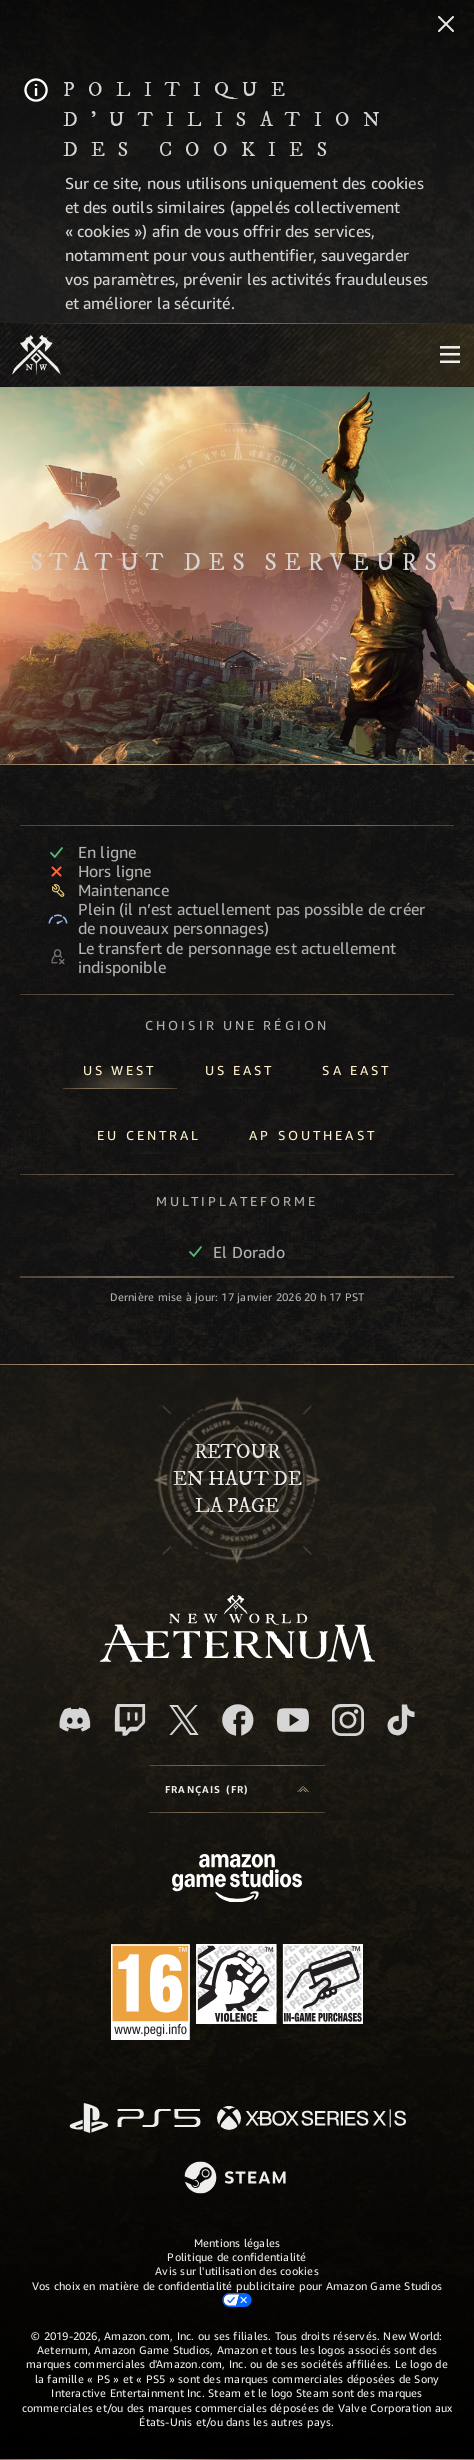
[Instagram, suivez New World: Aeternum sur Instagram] (348, 1720)
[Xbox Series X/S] (311, 2119)
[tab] (120, 1066)
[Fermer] (446, 26)
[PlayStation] (135, 2119)
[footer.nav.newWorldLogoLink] (237, 1656)
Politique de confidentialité (236, 2256)
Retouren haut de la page (237, 1479)
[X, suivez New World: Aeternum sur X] (184, 1720)
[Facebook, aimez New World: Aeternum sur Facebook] (238, 1720)
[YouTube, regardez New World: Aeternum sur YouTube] (293, 1720)
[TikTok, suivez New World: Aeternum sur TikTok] (401, 1720)
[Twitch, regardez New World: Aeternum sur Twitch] (130, 1720)
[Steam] (237, 2179)
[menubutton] (450, 355)
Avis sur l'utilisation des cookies (236, 2270)
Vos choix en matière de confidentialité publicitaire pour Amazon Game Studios (237, 2293)
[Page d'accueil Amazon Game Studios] (237, 1880)
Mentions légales (237, 2242)
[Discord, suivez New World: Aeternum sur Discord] (75, 1719)
